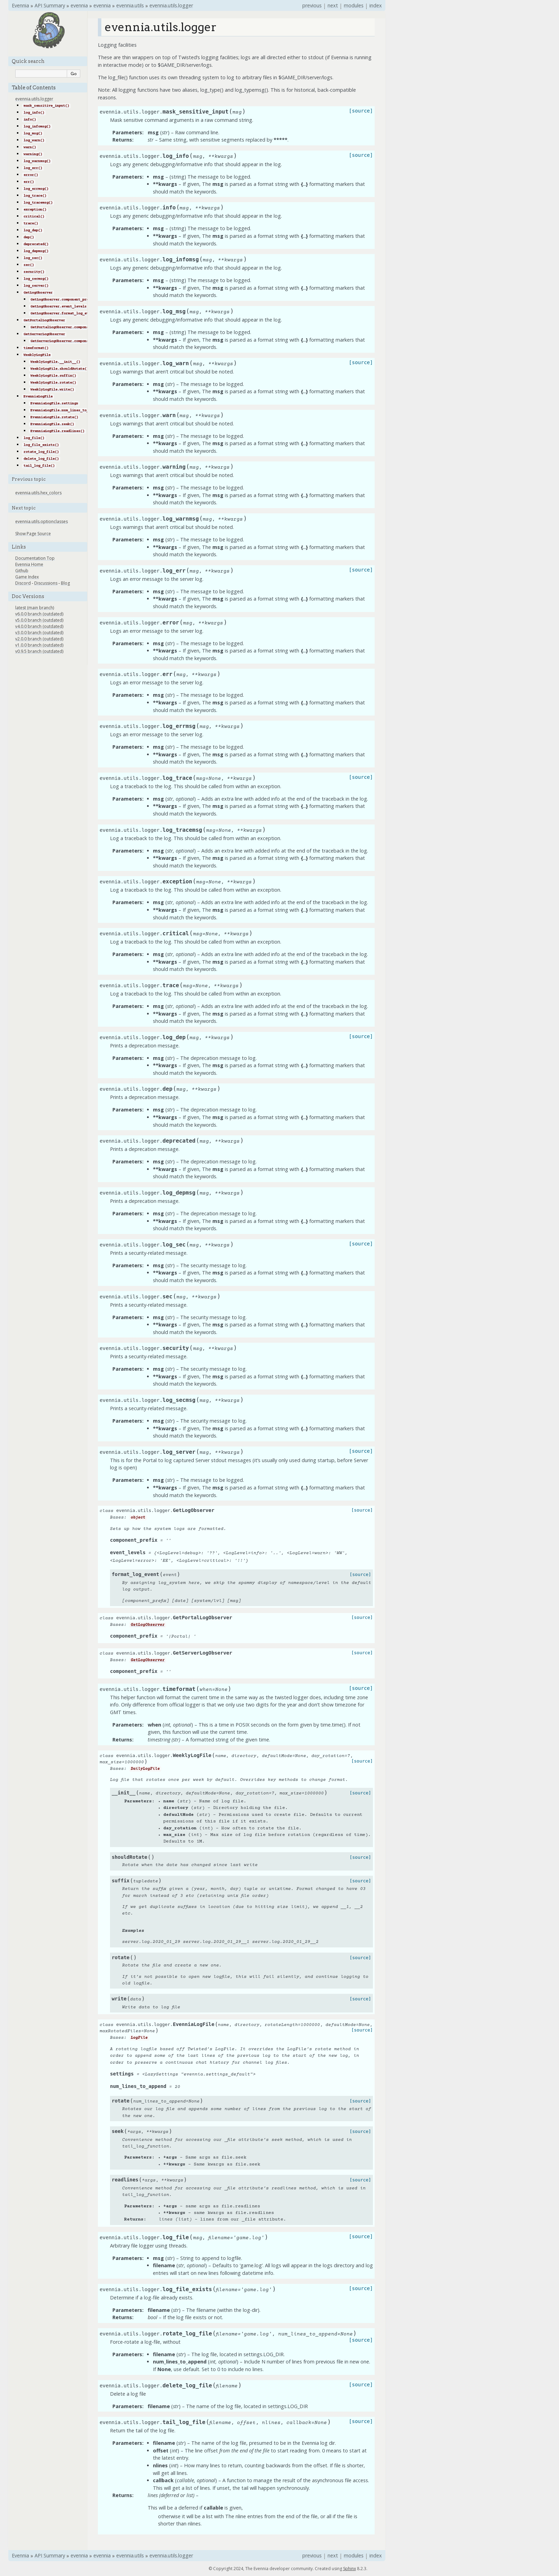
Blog (65, 583)
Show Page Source (33, 534)
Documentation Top (35, 558)
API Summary (50, 5)
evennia (79, 5)
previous (312, 5)
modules (354, 5)
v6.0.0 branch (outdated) (39, 614)
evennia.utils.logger (171, 5)
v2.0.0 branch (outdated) (39, 639)
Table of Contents (34, 87)
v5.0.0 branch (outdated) (39, 620)
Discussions (45, 583)
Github (21, 571)
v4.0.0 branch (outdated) (39, 626)
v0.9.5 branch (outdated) (39, 651)
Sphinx (349, 2569)
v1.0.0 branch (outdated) (39, 645)
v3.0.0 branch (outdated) (39, 633)
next (333, 5)
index (375, 5)
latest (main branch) (34, 608)
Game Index (27, 577)
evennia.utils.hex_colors (38, 493)
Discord (23, 583)
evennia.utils (130, 5)
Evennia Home (29, 564)
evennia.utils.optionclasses (41, 521)
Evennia (20, 5)
